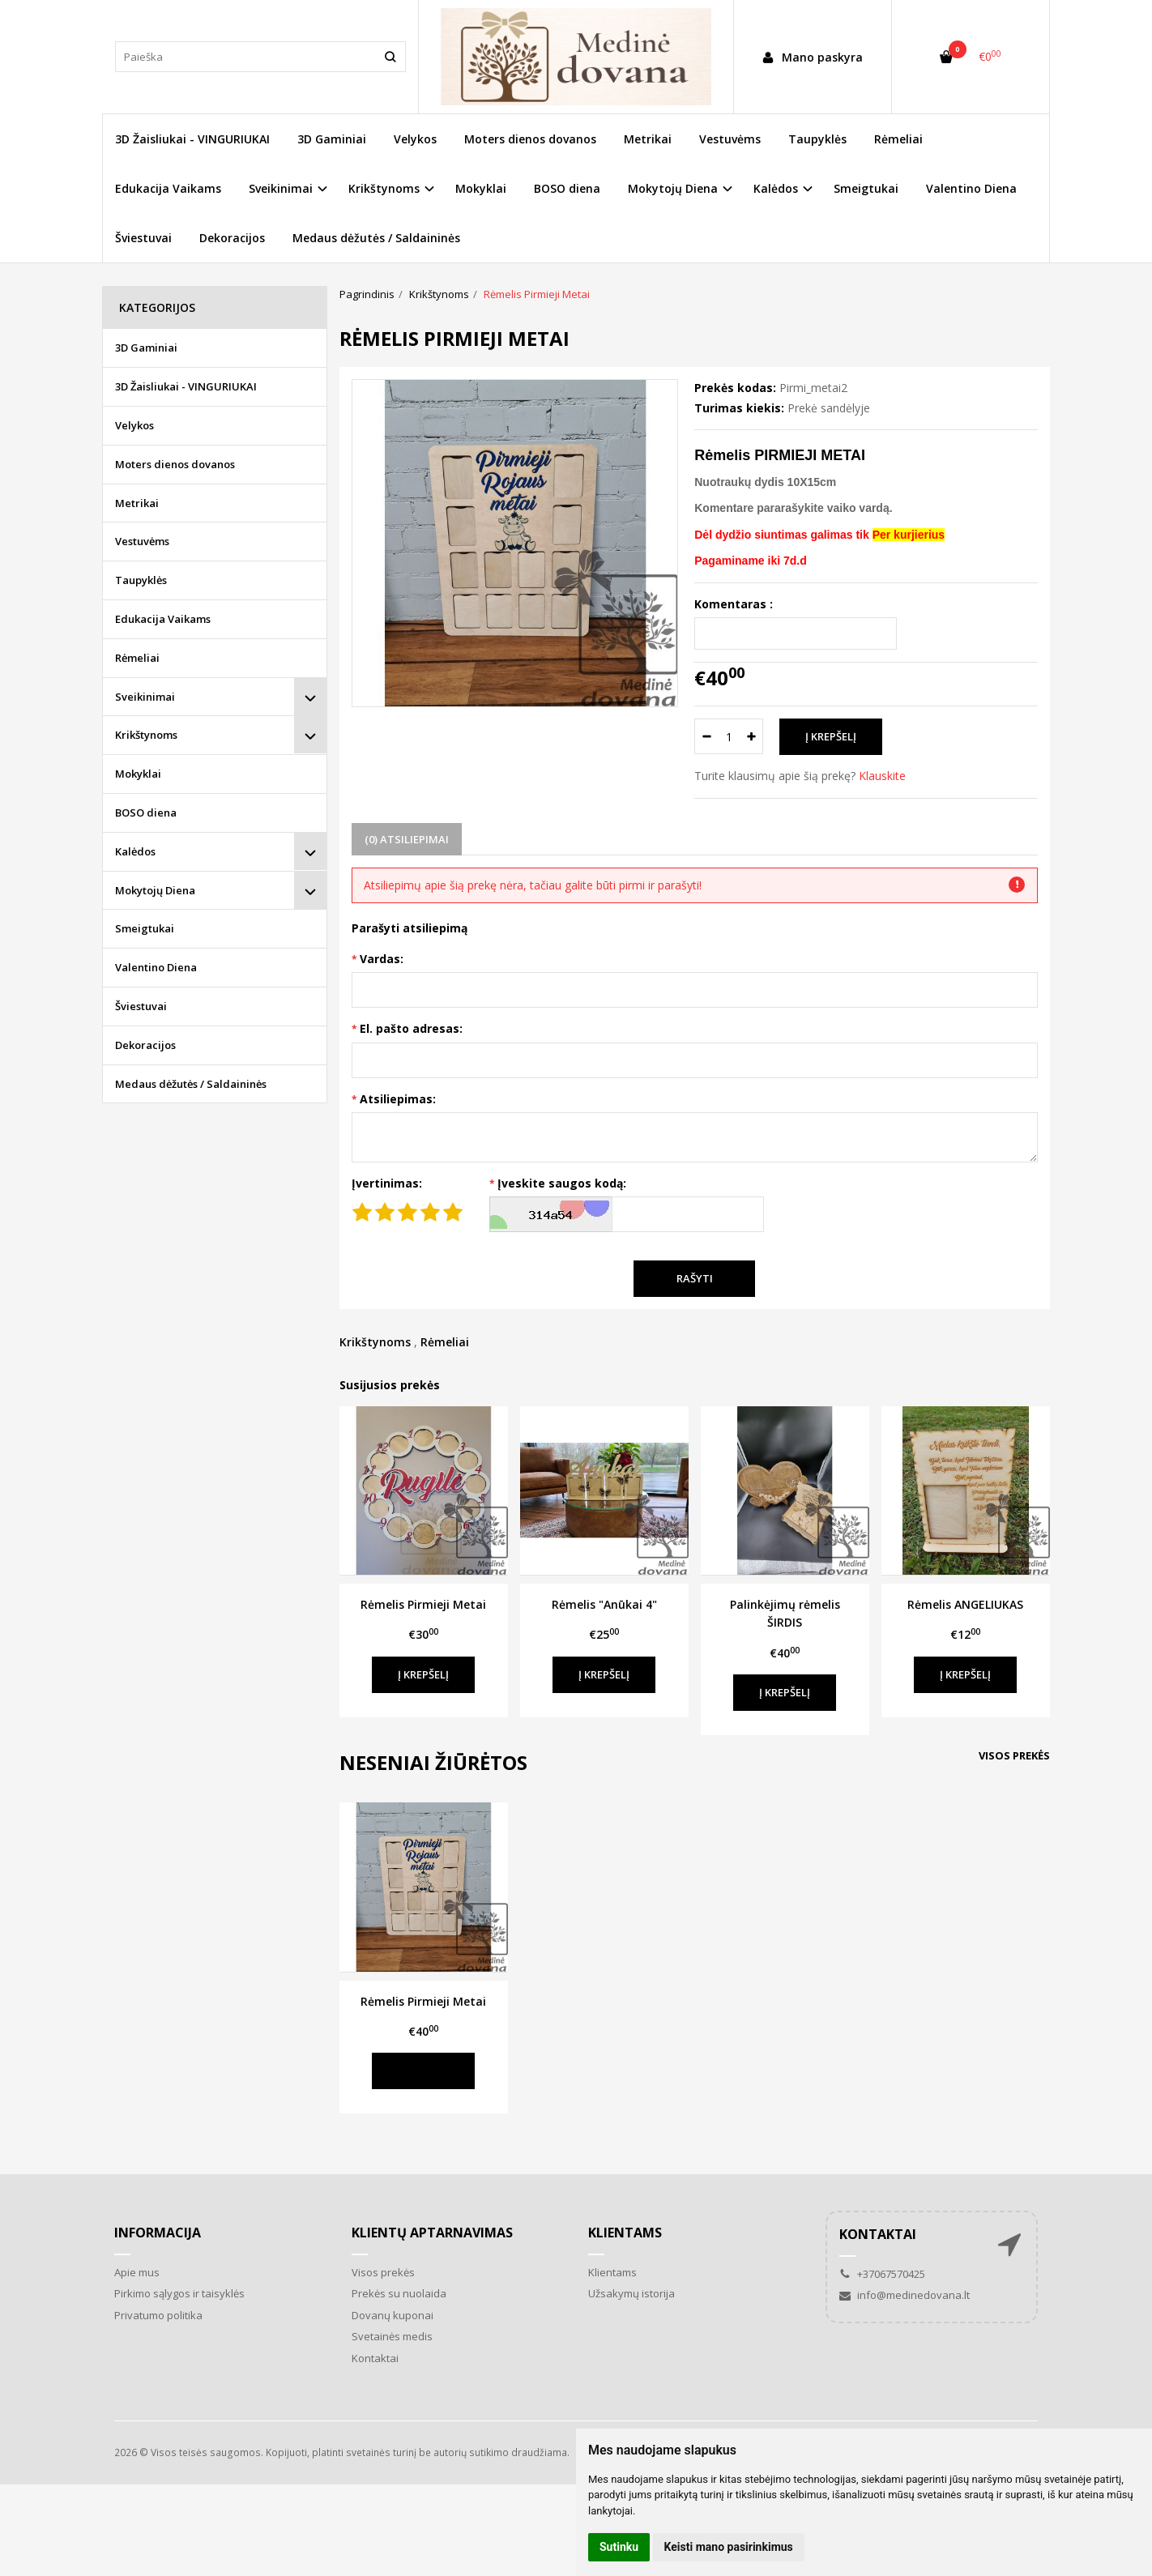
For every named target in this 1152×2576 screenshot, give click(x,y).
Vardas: (381, 958)
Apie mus (137, 2272)
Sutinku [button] (618, 2546)
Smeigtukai (866, 188)
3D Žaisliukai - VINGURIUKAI (192, 139)
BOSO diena (567, 188)
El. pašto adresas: (411, 1028)
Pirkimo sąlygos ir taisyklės (179, 2293)
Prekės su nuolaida (399, 2293)
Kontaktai (375, 2358)
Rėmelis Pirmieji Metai (423, 1604)
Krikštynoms (375, 1342)
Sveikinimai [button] (281, 188)
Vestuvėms (730, 139)
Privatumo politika (158, 2315)
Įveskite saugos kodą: (561, 1183)
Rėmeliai (898, 139)
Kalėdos (135, 851)
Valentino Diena (971, 188)
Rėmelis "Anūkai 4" (604, 1604)
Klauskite (882, 775)
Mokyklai (480, 188)
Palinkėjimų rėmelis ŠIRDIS (785, 1613)
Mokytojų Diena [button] (673, 188)
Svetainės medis (392, 2336)
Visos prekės (1014, 1755)
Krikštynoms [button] (384, 188)
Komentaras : (733, 604)
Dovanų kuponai (392, 2315)
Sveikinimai (145, 696)
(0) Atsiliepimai (407, 839)
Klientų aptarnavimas (432, 2232)
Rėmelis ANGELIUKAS (965, 1604)
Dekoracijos (232, 237)
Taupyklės (817, 139)
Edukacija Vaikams (168, 188)
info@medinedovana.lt (904, 2295)
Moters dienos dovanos (530, 139)
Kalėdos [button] (775, 188)
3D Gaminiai (331, 139)
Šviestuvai (143, 237)
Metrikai (648, 139)
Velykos (415, 139)
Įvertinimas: (387, 1183)
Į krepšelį (423, 1674)
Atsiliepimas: (398, 1099)
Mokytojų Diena (155, 890)
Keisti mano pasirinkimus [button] (728, 2546)
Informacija (157, 2232)
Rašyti (694, 1278)
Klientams (625, 2232)
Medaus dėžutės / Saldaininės (376, 237)
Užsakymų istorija (631, 2293)
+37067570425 (882, 2274)
